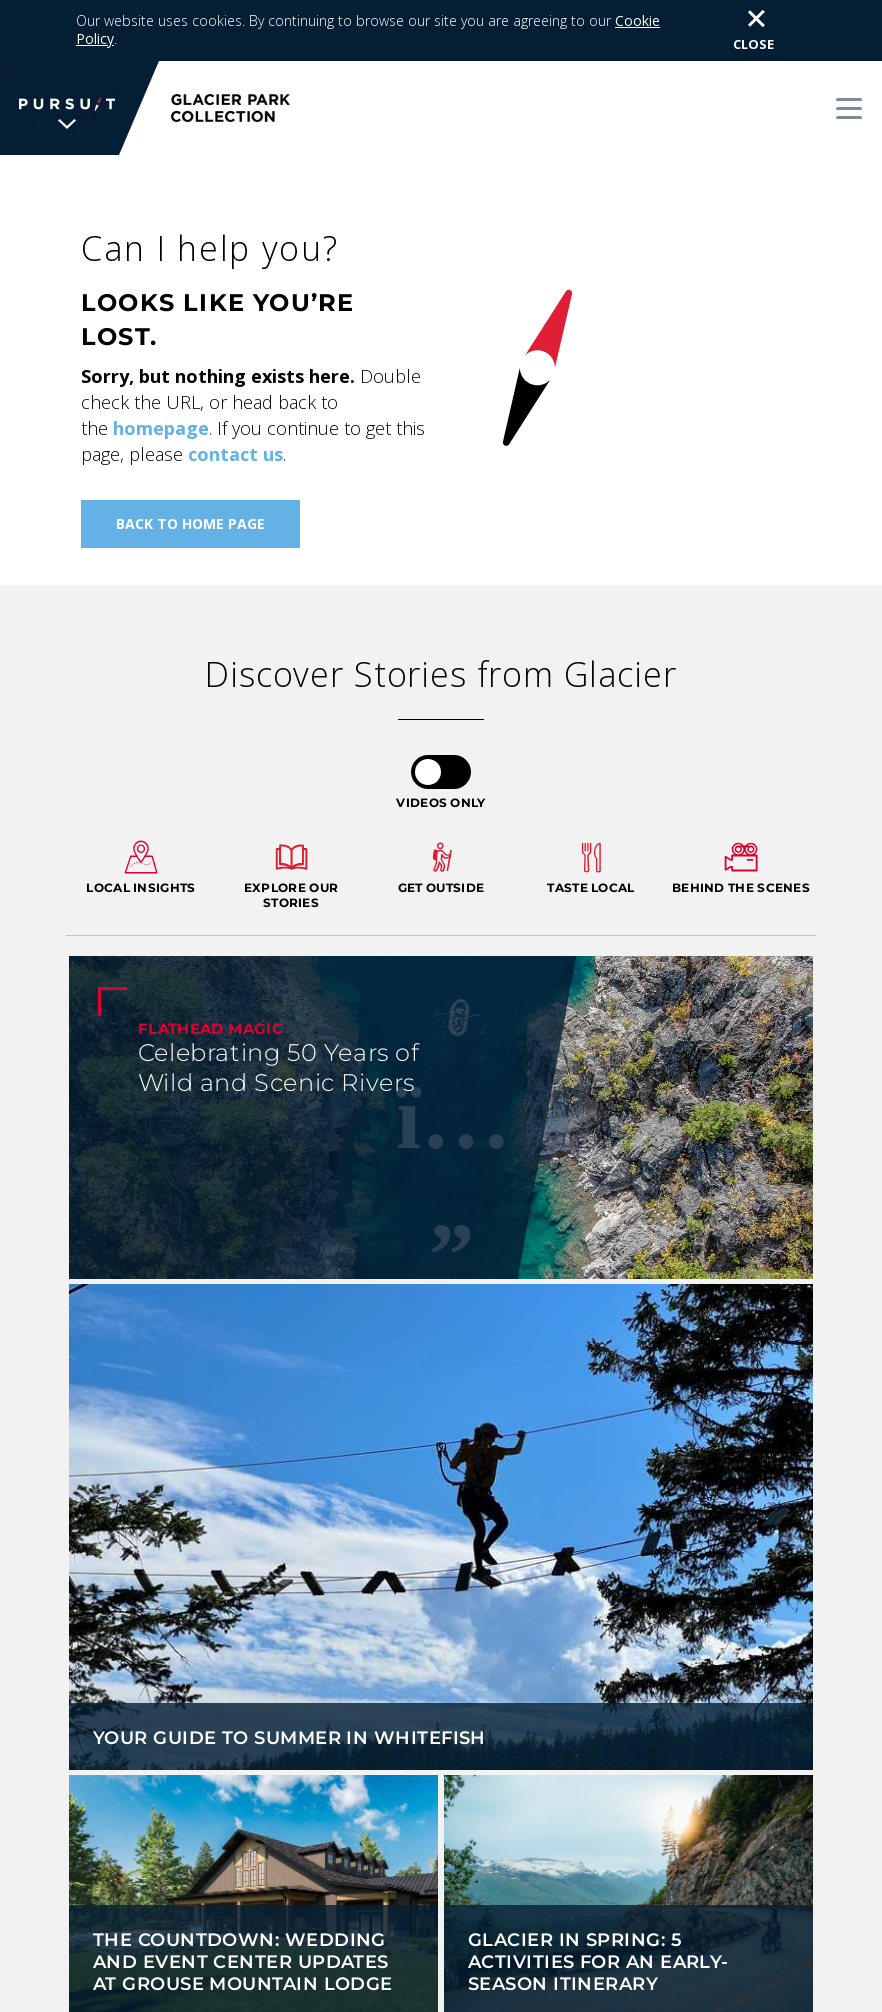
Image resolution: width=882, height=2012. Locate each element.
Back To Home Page (190, 462)
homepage (161, 367)
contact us (235, 393)
